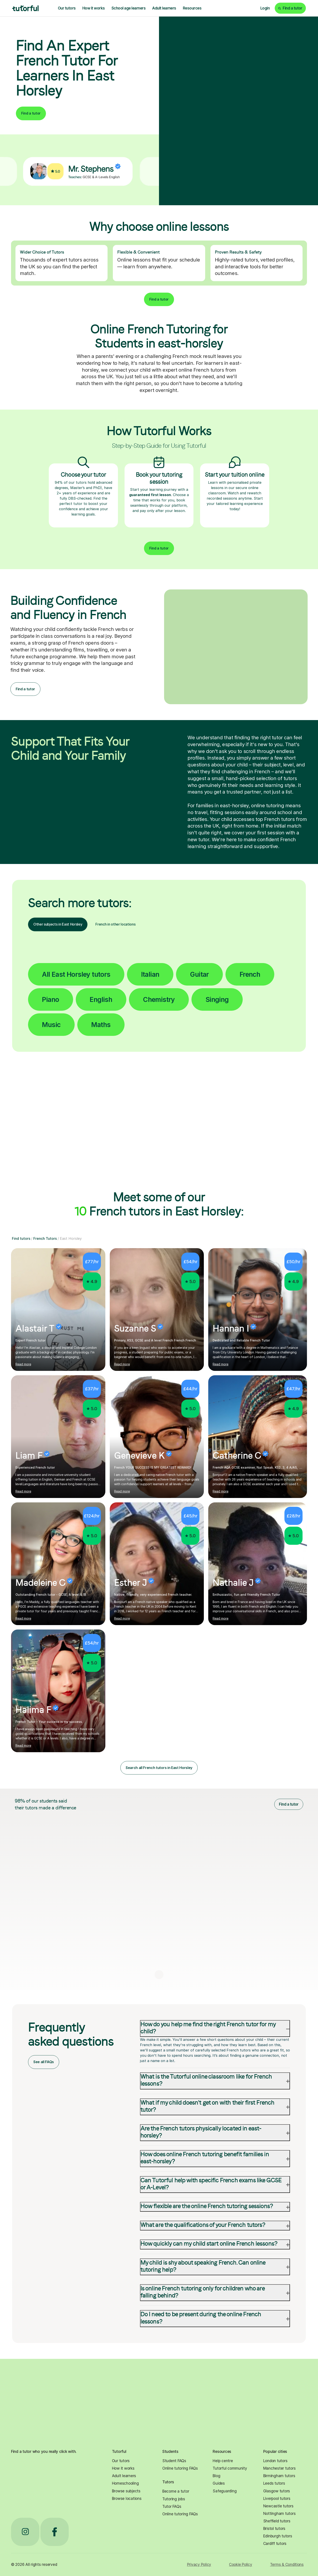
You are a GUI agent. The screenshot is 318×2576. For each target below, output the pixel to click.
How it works (93, 8)
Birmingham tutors (279, 2476)
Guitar (199, 974)
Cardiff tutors (274, 2543)
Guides (219, 2483)
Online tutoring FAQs (180, 2468)
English (101, 999)
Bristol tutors (274, 2528)
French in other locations (115, 924)
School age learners (129, 8)
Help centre (223, 2461)
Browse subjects (126, 2491)
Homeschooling (125, 2483)
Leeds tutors (274, 2483)
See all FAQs (43, 2062)
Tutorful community (230, 2468)
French (250, 974)
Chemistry (159, 999)
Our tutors (67, 8)
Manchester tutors (279, 2468)
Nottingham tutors (279, 2513)
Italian (150, 974)
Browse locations (127, 2498)
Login (265, 8)
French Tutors (45, 1238)
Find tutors (21, 1238)
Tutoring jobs (173, 2499)
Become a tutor (175, 2491)
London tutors (275, 2461)
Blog (216, 2476)
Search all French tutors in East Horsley (159, 1767)
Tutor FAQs (171, 2506)
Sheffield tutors (276, 2521)
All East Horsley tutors (76, 974)
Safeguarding (225, 2491)
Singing (217, 999)
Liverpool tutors (276, 2498)
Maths (100, 1025)
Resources (192, 8)
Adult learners (164, 8)
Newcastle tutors (278, 2506)
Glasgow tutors (276, 2491)
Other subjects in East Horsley (57, 924)
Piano (50, 999)
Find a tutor (31, 113)
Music (51, 1025)
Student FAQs (174, 2461)
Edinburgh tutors (277, 2536)
